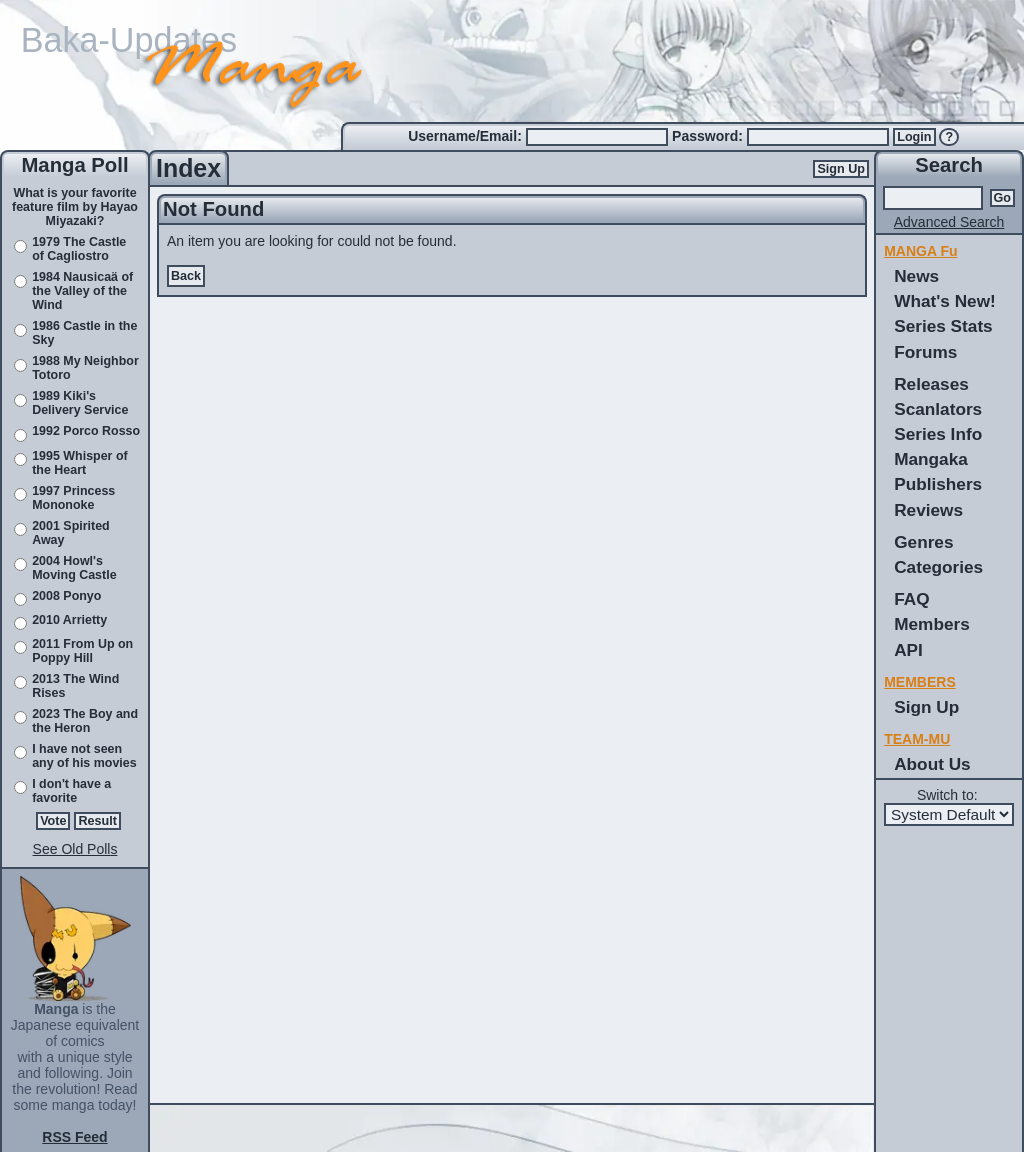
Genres (923, 542)
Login (914, 137)
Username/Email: (467, 136)
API (908, 650)
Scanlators (938, 409)
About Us (932, 764)
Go (1003, 198)
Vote (53, 821)
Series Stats (943, 326)
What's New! (945, 301)
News (916, 276)
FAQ (911, 599)
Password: (709, 136)
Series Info (938, 434)
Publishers (938, 484)
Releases (931, 384)
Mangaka (931, 459)
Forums (925, 352)
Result (97, 821)
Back (186, 276)
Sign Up (841, 169)
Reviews (928, 510)
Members (932, 624)
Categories (938, 567)
